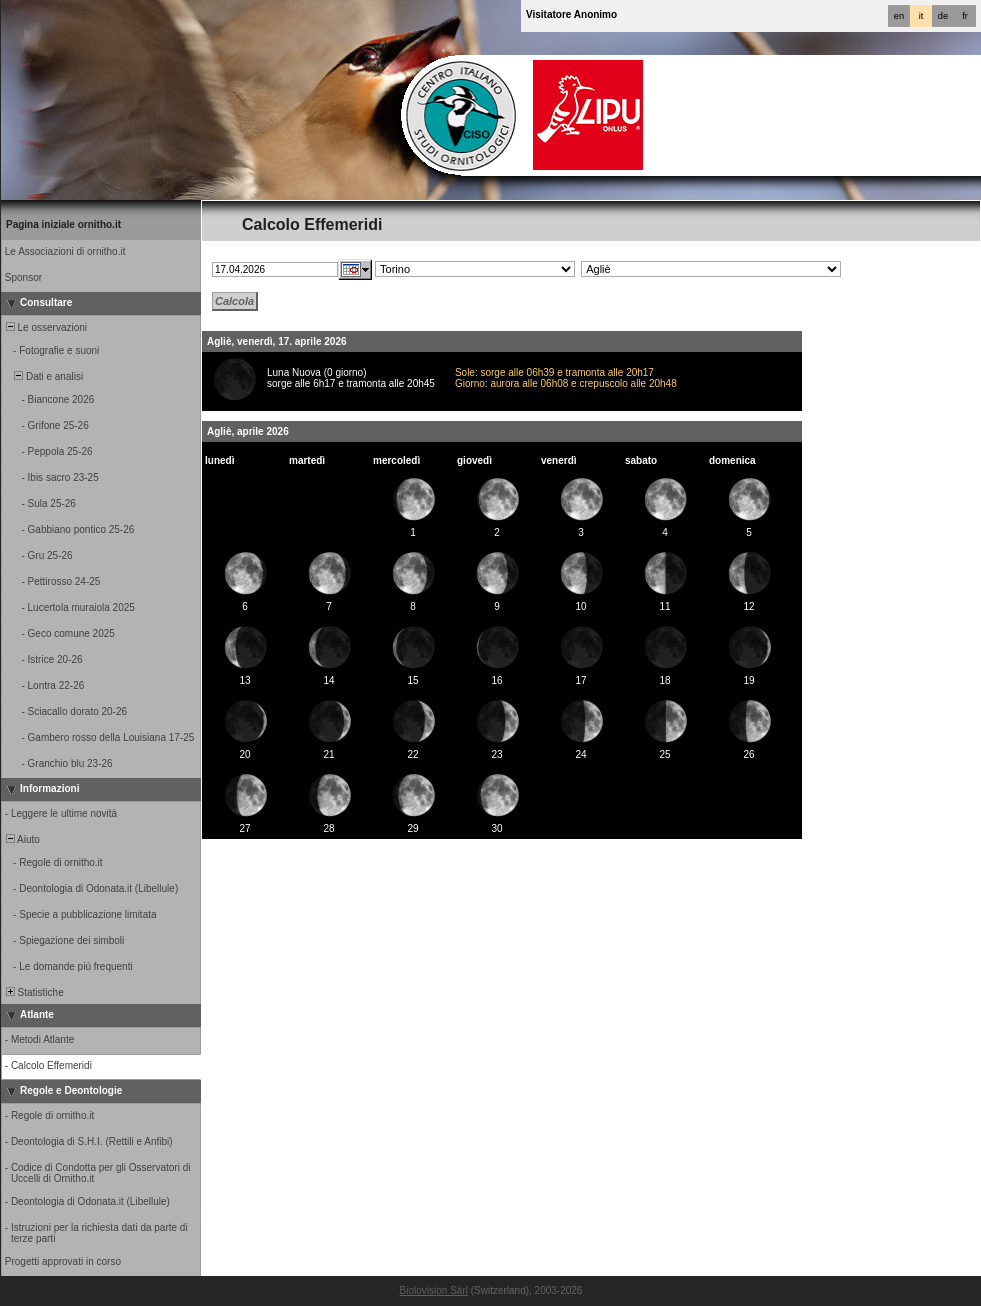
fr (965, 16)
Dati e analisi (43, 376)
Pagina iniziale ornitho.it (63, 224)
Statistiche (33, 992)
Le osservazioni (45, 327)
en (899, 16)
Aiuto (21, 839)
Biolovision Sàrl (434, 1290)
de (943, 16)
